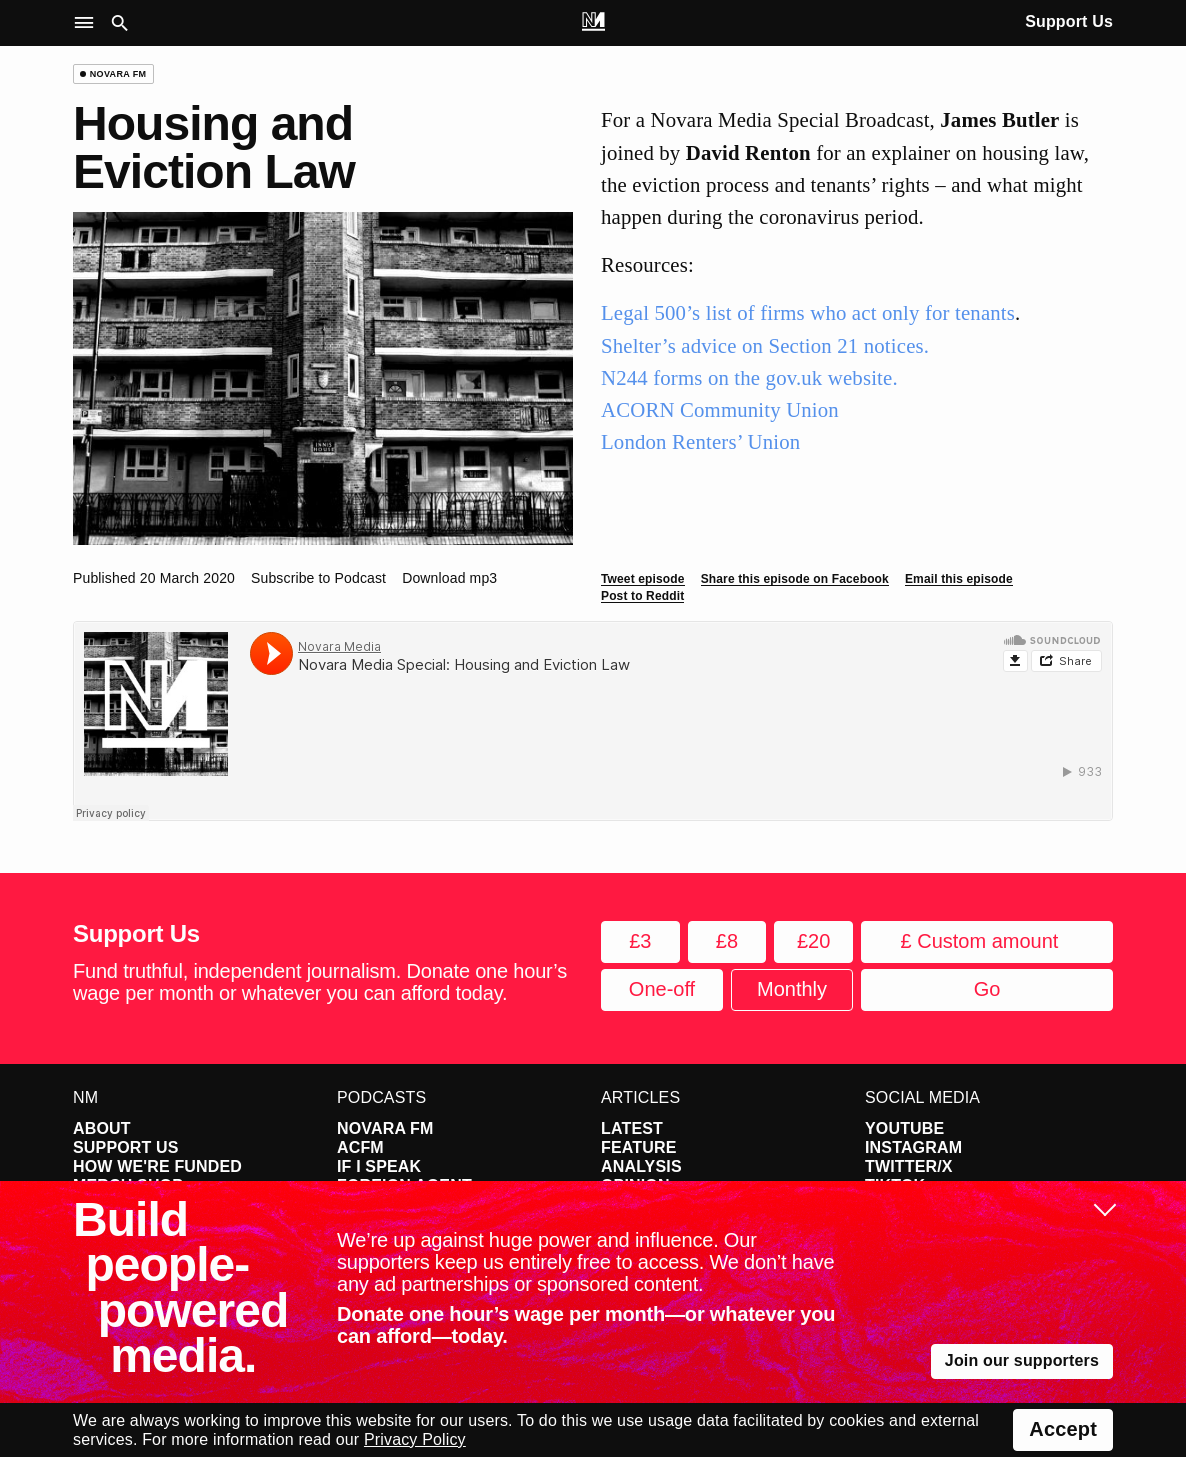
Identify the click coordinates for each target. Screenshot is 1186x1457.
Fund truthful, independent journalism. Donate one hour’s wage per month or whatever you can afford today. (320, 982)
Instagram (913, 1147)
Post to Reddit (642, 596)
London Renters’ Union (700, 441)
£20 (813, 941)
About (102, 1128)
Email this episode (959, 579)
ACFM (360, 1147)
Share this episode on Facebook (795, 579)
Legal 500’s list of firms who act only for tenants (808, 312)
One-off (662, 989)
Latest (632, 1128)
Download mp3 (449, 578)
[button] (88, 23)
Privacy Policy (415, 1439)
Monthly (792, 989)
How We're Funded (157, 1166)
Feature (639, 1147)
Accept (1063, 1429)
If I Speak (379, 1166)
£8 (727, 941)
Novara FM (385, 1128)
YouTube (904, 1128)
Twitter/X (909, 1166)
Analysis (641, 1166)
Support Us (1069, 21)
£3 (640, 941)
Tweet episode (643, 579)
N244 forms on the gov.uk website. (749, 377)
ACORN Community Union (720, 409)
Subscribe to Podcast (318, 578)
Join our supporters (1022, 1360)
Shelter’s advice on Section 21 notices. (765, 345)
